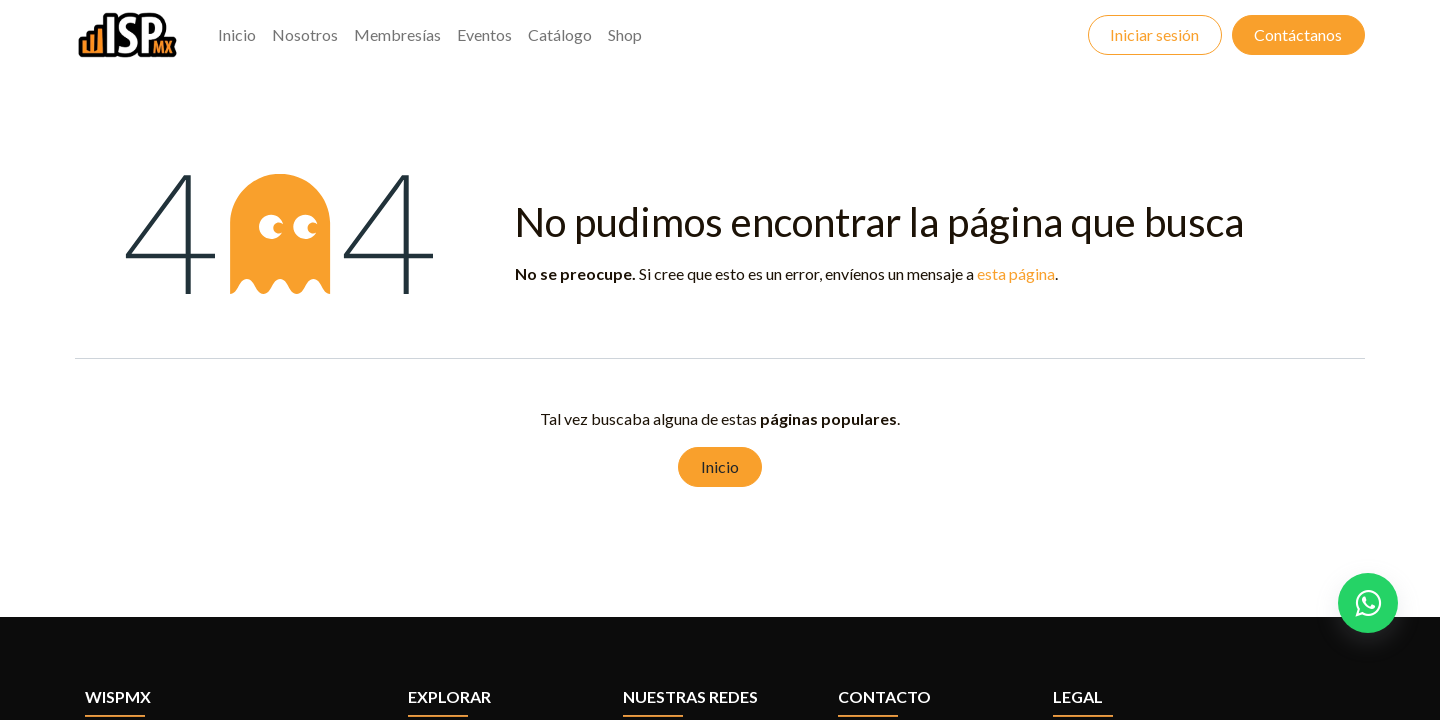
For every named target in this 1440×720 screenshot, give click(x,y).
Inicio (720, 466)
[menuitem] (237, 35)
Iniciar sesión (1154, 34)
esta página (1016, 273)
